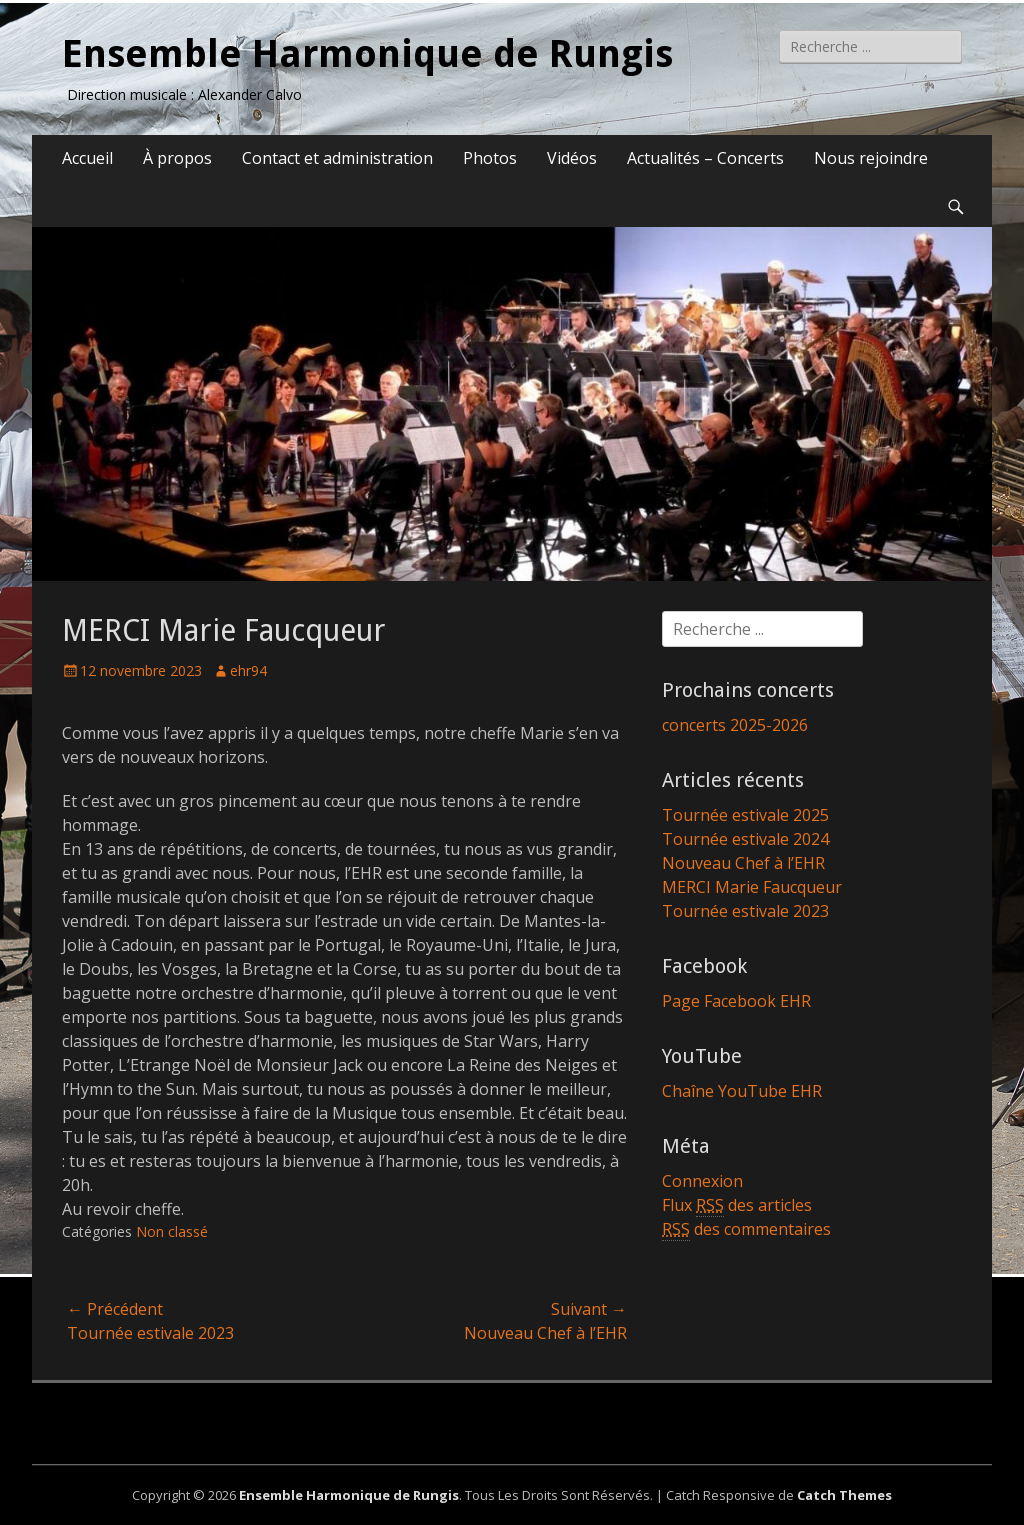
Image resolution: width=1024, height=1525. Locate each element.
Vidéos (572, 158)
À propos (177, 158)
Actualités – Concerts (705, 158)
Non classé (172, 1231)
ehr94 (248, 670)
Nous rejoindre (871, 158)
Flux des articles (737, 1205)
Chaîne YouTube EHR (742, 1091)
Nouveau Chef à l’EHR (743, 863)
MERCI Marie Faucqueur (752, 887)
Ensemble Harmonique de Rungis (367, 54)
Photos (490, 158)
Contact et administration (337, 158)
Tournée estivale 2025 (745, 815)
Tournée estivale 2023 (745, 911)
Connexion (702, 1181)
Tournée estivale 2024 (745, 839)
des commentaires (746, 1229)
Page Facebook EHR (736, 1001)
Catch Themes (844, 1495)
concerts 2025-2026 (735, 725)
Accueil (87, 158)
